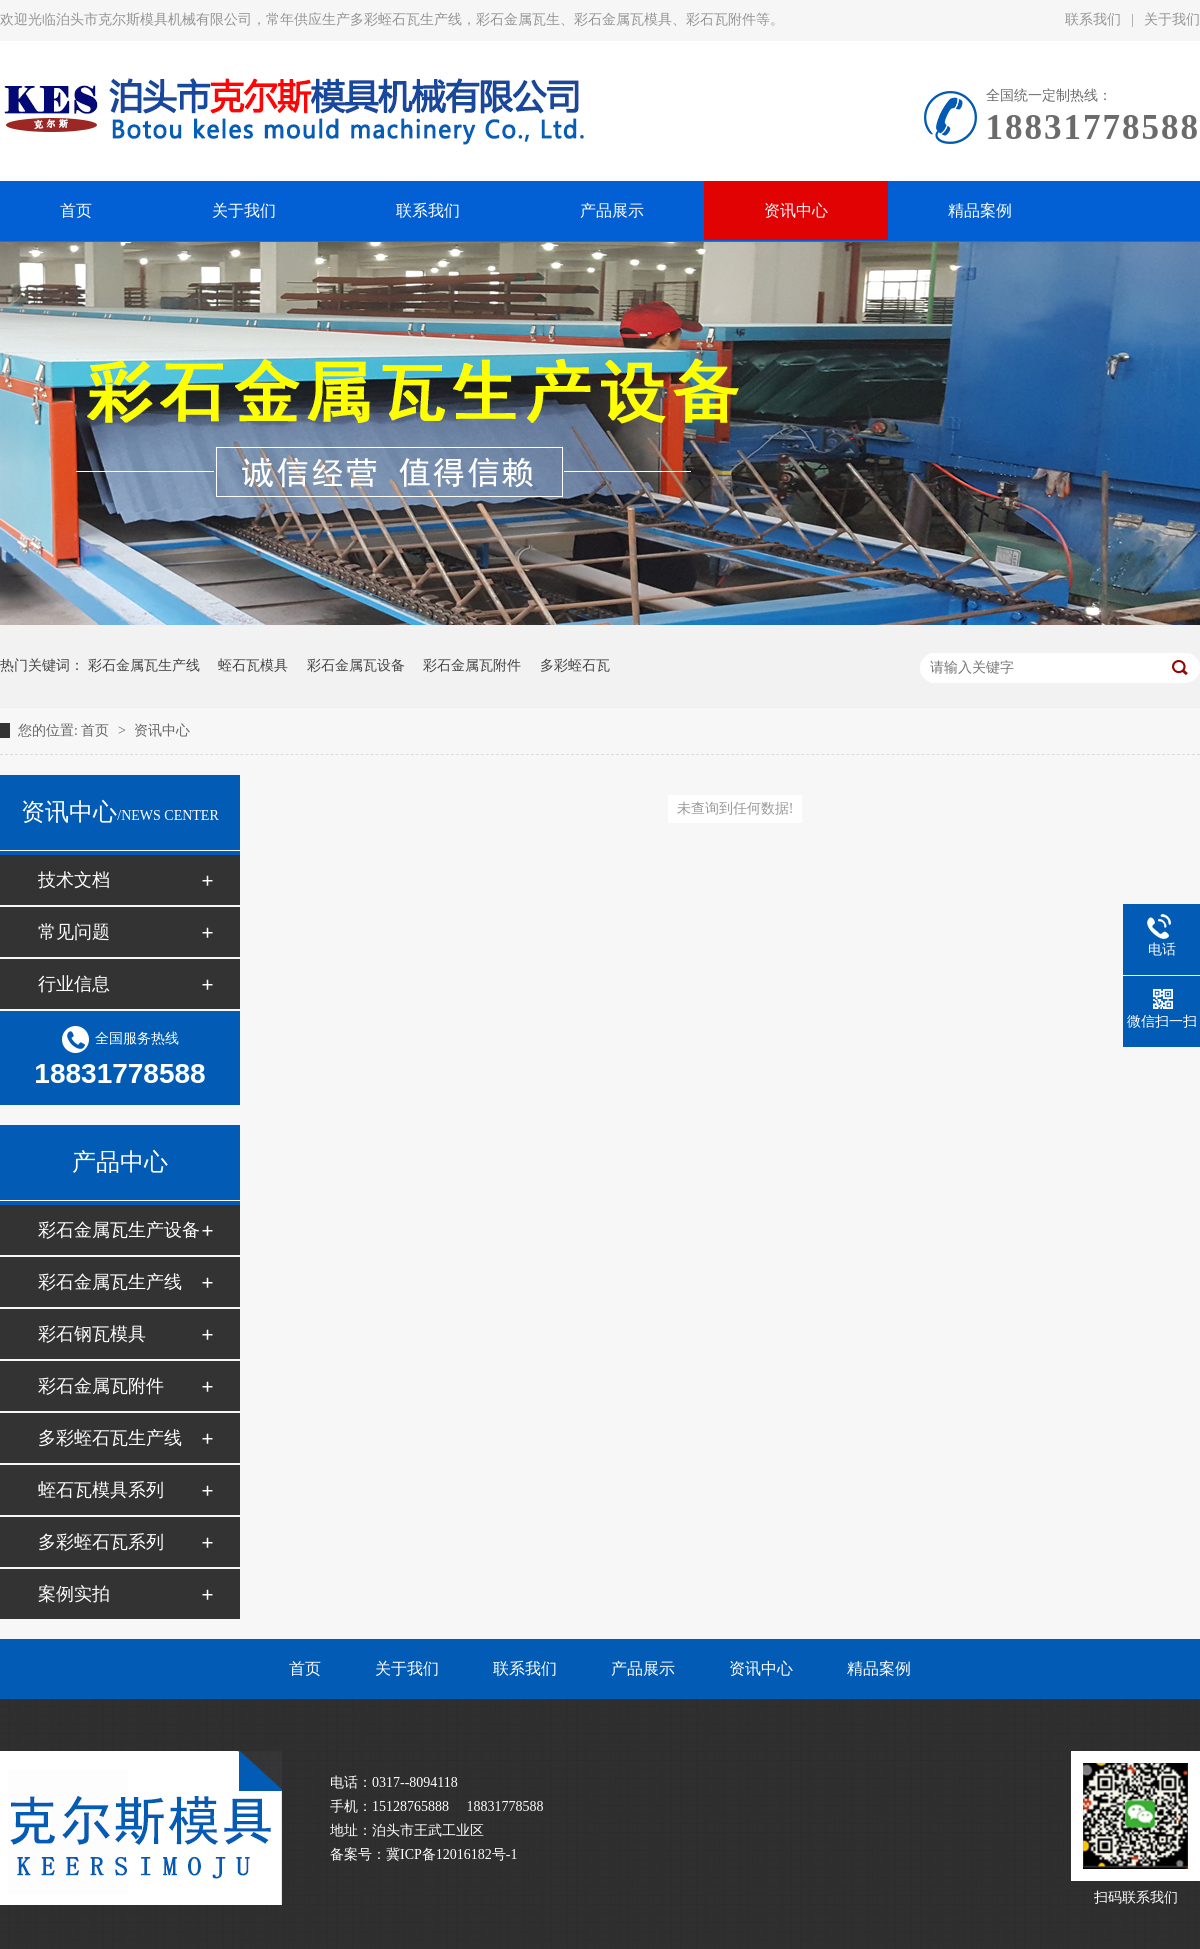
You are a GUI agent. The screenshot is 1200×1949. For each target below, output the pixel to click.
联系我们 (1093, 19)
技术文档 (74, 880)
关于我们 (407, 1668)
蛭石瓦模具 (253, 665)
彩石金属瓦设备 (356, 665)
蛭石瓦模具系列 (101, 1490)
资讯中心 (162, 730)
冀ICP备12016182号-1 (451, 1854)
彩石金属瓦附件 (472, 665)
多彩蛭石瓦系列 (101, 1542)
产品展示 (643, 1668)
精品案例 (879, 1668)
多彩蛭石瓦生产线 (110, 1438)
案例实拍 (74, 1594)
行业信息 (74, 984)
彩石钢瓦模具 (92, 1334)
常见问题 (74, 932)
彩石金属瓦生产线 (144, 665)
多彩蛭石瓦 (575, 665)
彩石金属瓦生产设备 (119, 1230)
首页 (97, 730)
